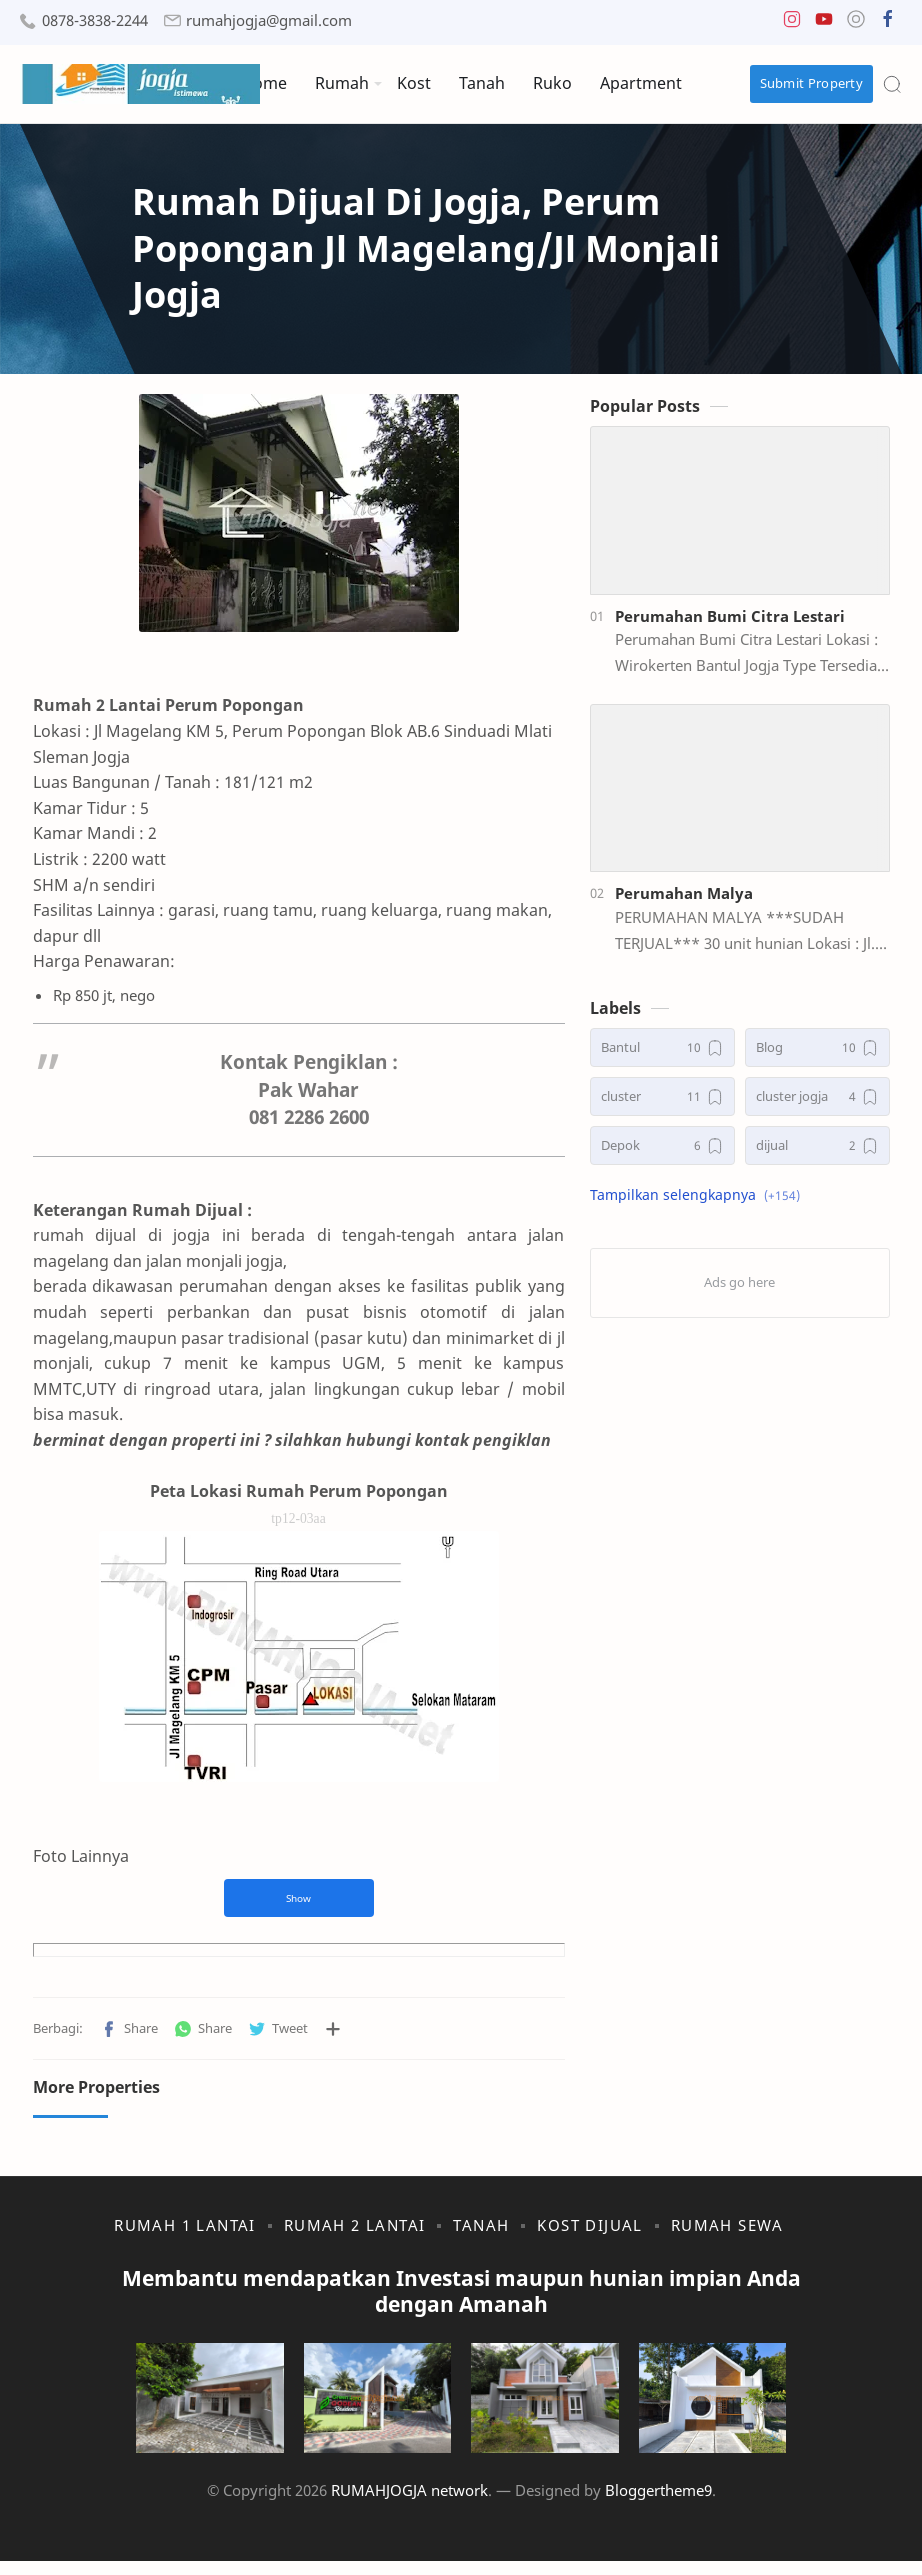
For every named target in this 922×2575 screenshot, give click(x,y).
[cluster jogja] (829, 1106)
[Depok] (674, 1155)
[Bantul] (674, 1057)
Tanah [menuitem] (482, 83)
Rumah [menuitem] (342, 83)
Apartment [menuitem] (641, 83)
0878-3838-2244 (95, 20)
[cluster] (674, 1106)
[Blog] (829, 1057)
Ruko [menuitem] (552, 83)
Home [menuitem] (264, 83)
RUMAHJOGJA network (409, 2504)
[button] (792, 23)
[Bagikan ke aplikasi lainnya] (320, 2013)
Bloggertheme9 (658, 2504)
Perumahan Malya (696, 903)
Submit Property (812, 83)
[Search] (892, 84)
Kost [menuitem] (414, 83)
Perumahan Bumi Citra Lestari (742, 625)
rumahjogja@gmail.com (269, 20)
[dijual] (829, 1155)
